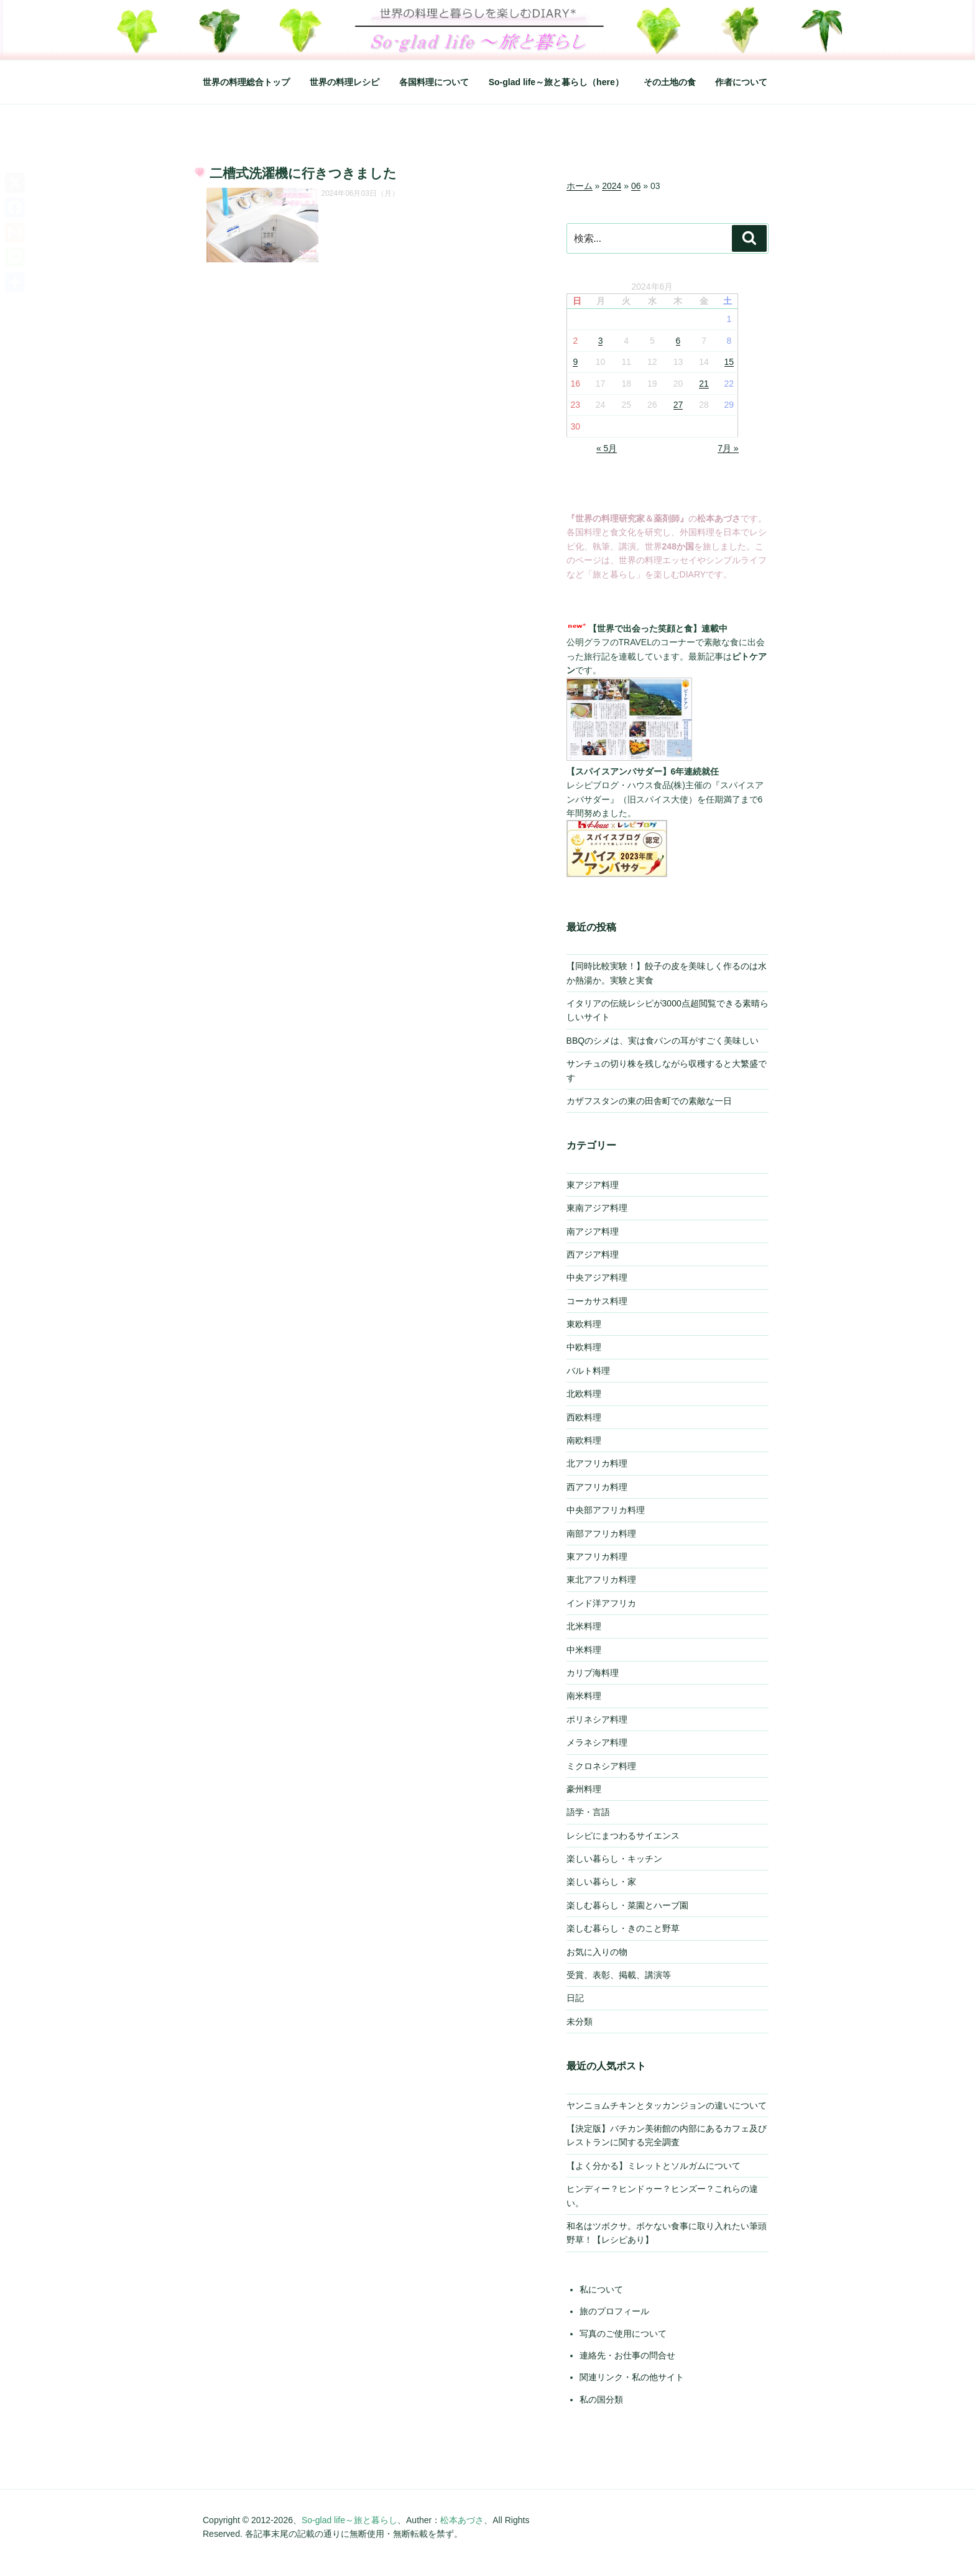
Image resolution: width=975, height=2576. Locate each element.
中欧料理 (583, 1347)
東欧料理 (583, 1324)
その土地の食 (670, 82)
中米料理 (583, 1650)
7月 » (728, 448)
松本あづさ (462, 2520)
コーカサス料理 (596, 1301)
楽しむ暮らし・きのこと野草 (623, 1928)
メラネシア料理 (596, 1742)
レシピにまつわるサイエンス (623, 1836)
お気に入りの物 (596, 1952)
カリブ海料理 (592, 1673)
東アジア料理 (592, 1185)
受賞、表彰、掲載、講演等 (618, 1975)
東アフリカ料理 (596, 1557)
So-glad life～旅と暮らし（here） (556, 82)
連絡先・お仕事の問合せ (627, 2355)
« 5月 (606, 448)
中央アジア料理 (596, 1277)
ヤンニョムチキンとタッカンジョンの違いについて (666, 2105)
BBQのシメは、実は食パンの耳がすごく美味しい (662, 1041)
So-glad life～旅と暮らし (349, 2520)
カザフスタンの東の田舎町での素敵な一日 (649, 1101)
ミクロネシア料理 (601, 1766)
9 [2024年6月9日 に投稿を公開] (575, 362)
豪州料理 (583, 1789)
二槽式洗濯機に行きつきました (303, 173)
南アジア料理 (592, 1231)
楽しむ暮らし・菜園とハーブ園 (627, 1905)
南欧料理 (583, 1440)
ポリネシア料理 (596, 1719)
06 (636, 186)
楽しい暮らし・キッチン (614, 1859)
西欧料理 (583, 1417)
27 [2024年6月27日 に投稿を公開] (678, 405)
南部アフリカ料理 (601, 1534)
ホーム (579, 186)
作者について (741, 82)
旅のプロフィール (614, 2311)
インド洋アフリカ (601, 1603)
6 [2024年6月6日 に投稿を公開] (678, 341)
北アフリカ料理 (596, 1463)
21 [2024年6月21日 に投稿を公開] (704, 384)
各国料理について (434, 82)
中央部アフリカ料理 (605, 1510)
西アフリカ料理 (596, 1487)
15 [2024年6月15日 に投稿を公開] (729, 362)
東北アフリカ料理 (601, 1580)
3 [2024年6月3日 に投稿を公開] (600, 341)
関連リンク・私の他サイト (632, 2377)
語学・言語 (588, 1812)
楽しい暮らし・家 (601, 1882)
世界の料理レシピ (344, 82)
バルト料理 (588, 1371)
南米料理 (583, 1696)
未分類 (579, 2021)
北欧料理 (583, 1394)
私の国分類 (601, 2399)
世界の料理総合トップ (246, 82)
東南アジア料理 (596, 1208)
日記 (575, 1998)
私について (601, 2289)
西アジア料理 (592, 1254)
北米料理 (583, 1626)
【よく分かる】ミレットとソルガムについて (653, 2166)
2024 (611, 186)
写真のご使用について (623, 2334)
